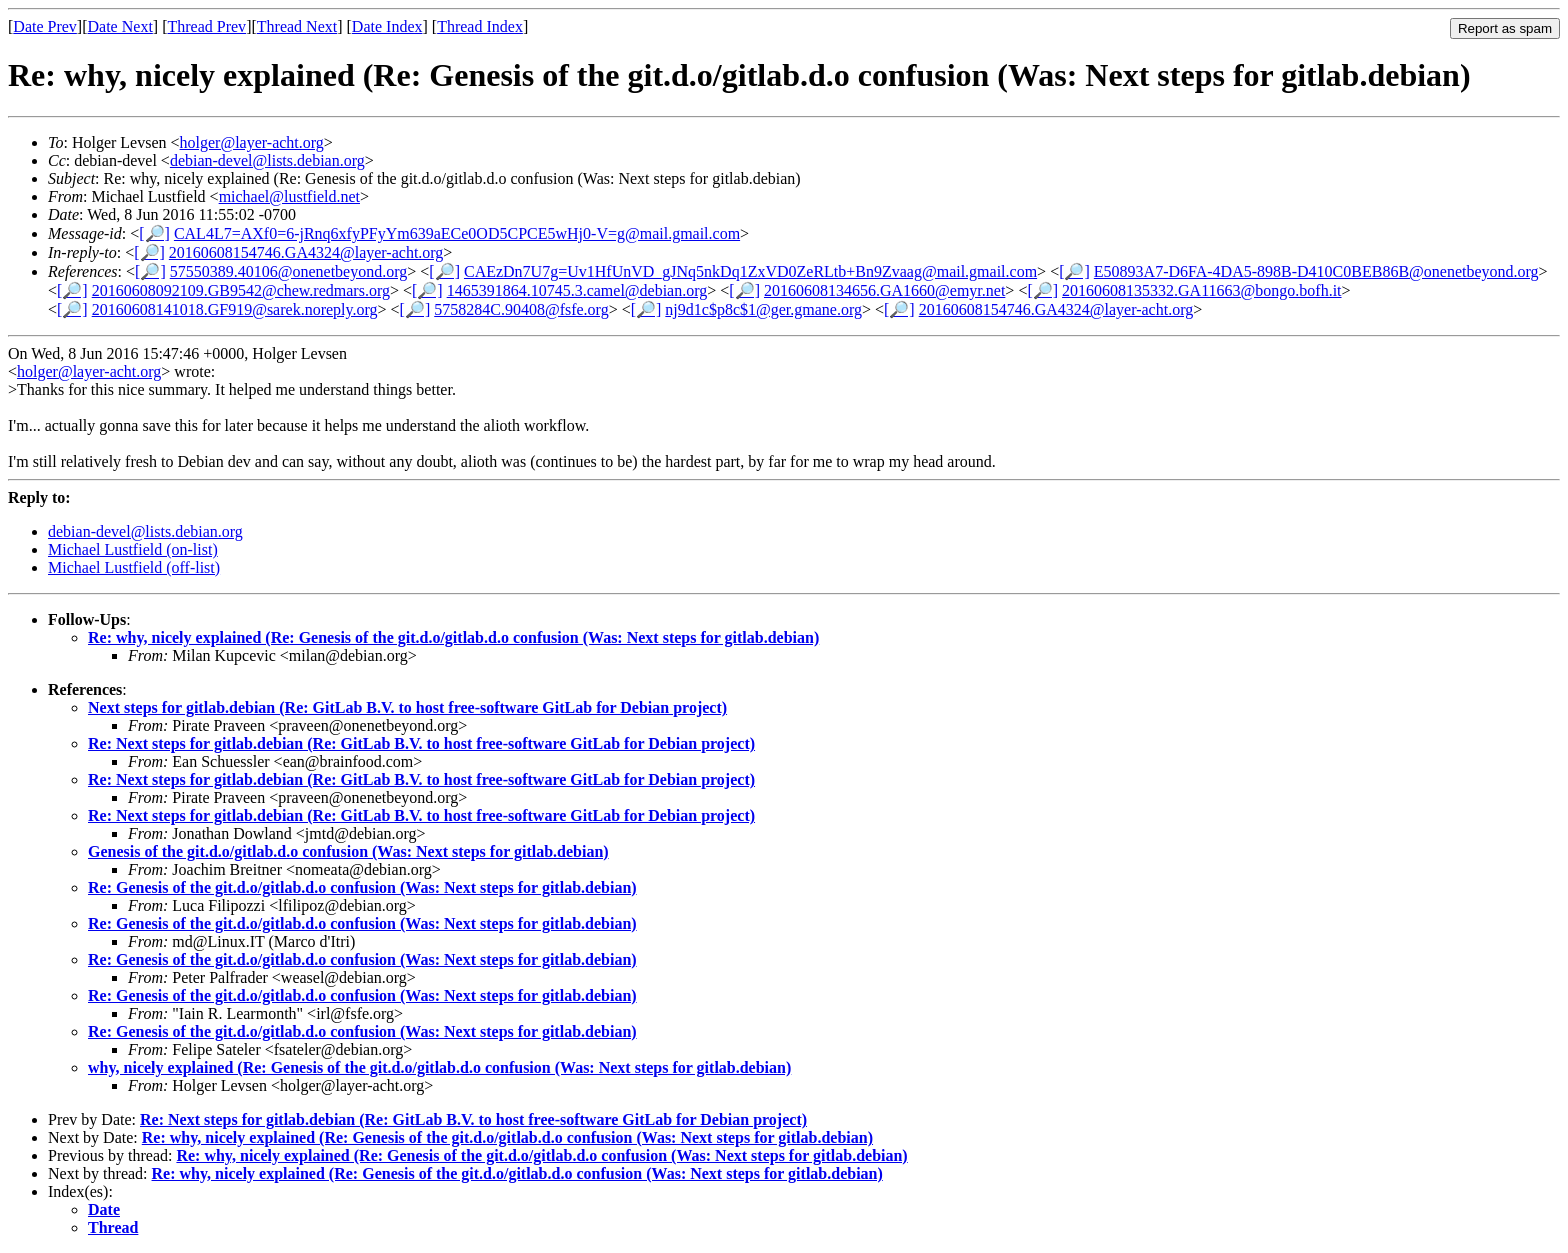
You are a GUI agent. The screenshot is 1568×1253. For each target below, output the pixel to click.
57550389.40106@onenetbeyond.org (289, 271)
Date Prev (45, 26)
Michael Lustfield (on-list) (133, 549)
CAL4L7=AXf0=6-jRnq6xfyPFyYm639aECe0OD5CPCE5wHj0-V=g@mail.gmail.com (457, 233)
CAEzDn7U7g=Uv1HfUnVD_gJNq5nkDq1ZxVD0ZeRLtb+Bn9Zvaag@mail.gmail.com (750, 271)
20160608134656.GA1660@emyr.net (884, 290)
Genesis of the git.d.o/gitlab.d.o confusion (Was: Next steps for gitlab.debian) (348, 851)
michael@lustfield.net (289, 196)
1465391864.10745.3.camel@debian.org (577, 290)
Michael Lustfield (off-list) (134, 567)
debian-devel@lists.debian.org (267, 160)
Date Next (120, 26)
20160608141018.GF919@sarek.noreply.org (235, 309)
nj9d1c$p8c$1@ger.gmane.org (763, 309)
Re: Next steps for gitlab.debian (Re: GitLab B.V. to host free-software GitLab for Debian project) (421, 743)
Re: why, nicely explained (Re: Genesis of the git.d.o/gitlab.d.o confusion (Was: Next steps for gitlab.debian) (453, 637)
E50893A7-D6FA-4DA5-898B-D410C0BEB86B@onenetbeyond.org (1316, 271)
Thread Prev (206, 26)
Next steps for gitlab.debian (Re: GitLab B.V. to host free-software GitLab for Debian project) (407, 707)
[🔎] (154, 233)
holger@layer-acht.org (252, 142)
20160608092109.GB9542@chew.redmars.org (241, 290)
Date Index (387, 26)
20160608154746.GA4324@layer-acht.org (306, 252)
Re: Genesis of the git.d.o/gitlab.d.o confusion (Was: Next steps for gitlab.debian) (362, 887)
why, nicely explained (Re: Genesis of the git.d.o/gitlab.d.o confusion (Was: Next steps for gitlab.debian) (439, 1067)
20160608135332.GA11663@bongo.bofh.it (1201, 290)
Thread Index (480, 26)
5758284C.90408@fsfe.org (521, 309)
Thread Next (297, 26)
